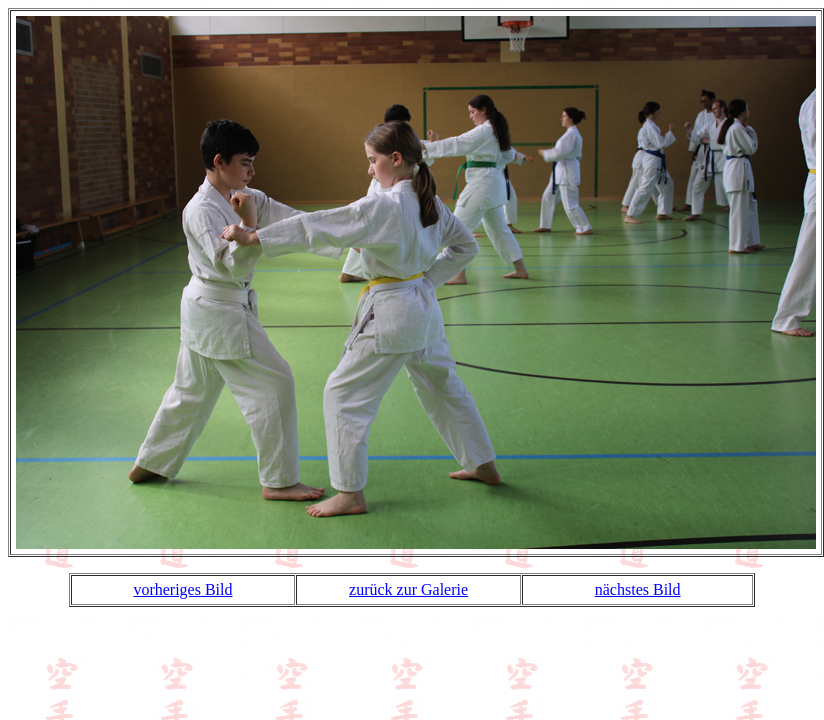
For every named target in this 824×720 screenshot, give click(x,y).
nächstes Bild (638, 589)
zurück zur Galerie (408, 589)
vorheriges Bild (182, 589)
